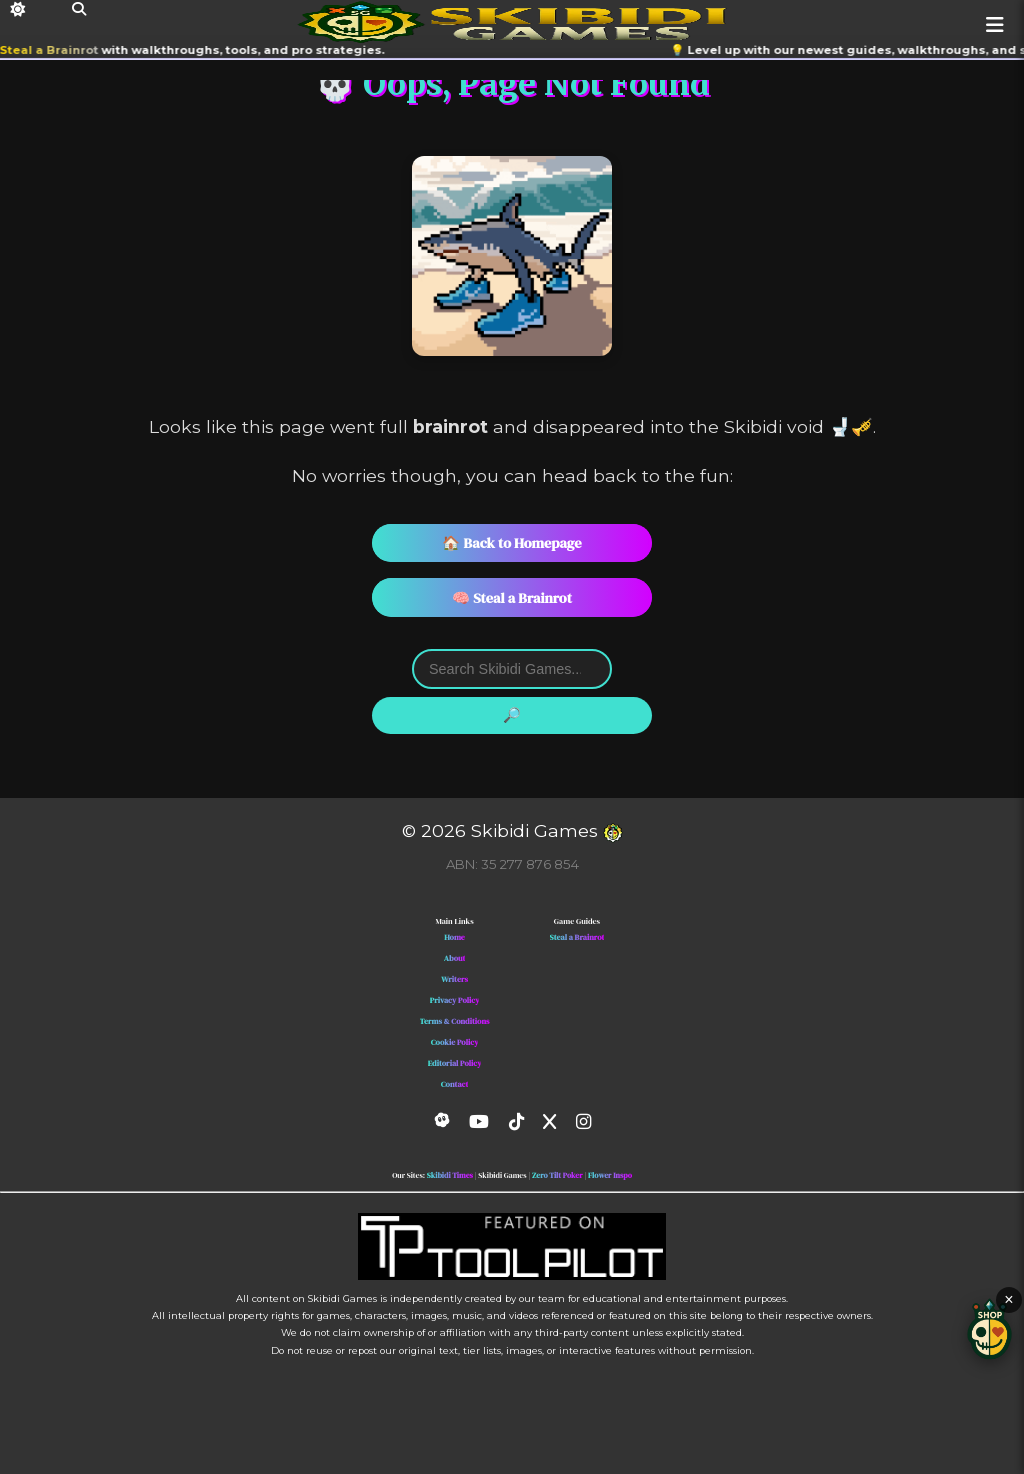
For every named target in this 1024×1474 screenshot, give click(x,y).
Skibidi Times (450, 1175)
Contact (455, 1084)
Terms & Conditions (455, 1021)
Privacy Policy (455, 1000)
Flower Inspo (610, 1175)
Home (454, 937)
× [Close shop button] (1008, 1299)
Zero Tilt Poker (557, 1175)
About (455, 958)
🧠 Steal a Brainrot (512, 598)
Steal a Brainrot (57, 50)
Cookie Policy (455, 1042)
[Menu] (995, 25)
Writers (454, 979)
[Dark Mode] (17, 9)
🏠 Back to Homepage (511, 543)
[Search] (79, 9)
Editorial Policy (455, 1063)
